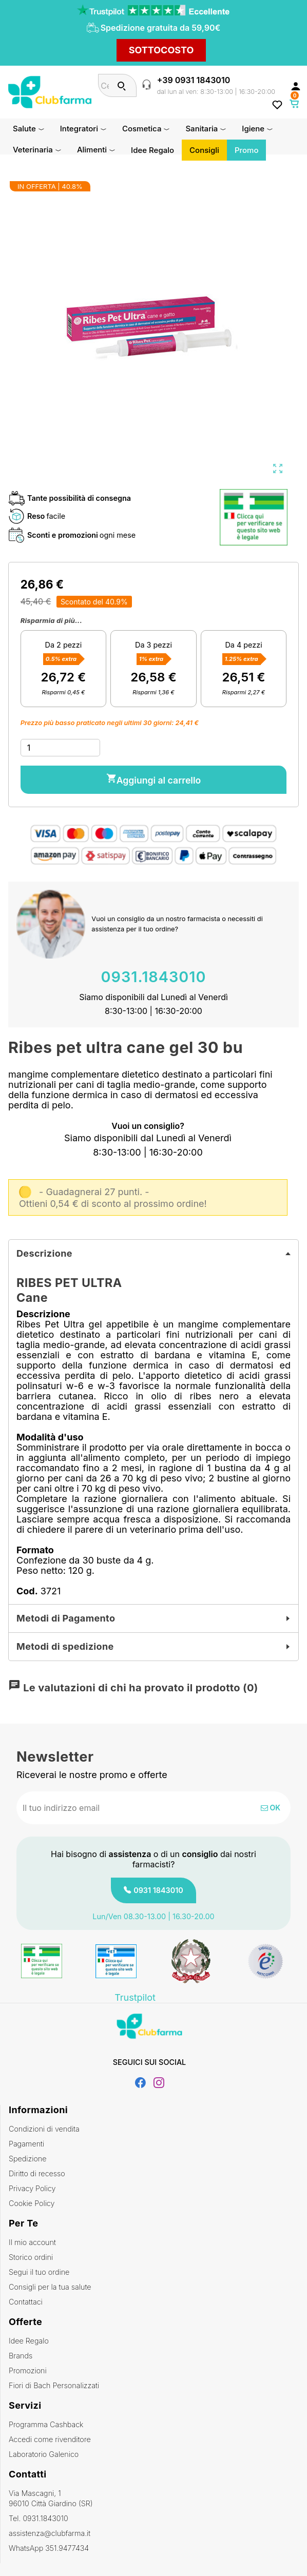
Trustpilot (135, 1998)
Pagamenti (26, 2143)
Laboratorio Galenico (44, 2454)
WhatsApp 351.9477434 (49, 2548)
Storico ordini (31, 2257)
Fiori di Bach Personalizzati (54, 2385)
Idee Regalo (29, 2340)
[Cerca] (122, 85)
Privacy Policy (32, 2188)
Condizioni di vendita (44, 2128)
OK (270, 1807)
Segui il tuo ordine (39, 2272)
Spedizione (28, 2158)
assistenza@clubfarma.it (49, 2533)
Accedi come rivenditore (50, 2439)
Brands (20, 2355)
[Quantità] (61, 747)
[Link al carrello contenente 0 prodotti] (294, 103)
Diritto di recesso (37, 2173)
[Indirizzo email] (120, 1807)
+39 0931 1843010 (194, 80)
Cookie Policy (31, 2203)
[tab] (153, 1253)
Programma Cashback (46, 2424)
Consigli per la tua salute (50, 2286)
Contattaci (26, 2301)
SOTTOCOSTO (161, 50)
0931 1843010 (158, 1890)
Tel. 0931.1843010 (38, 2518)
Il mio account (32, 2242)
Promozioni (28, 2370)
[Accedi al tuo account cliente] (296, 85)
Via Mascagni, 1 (154, 2499)
